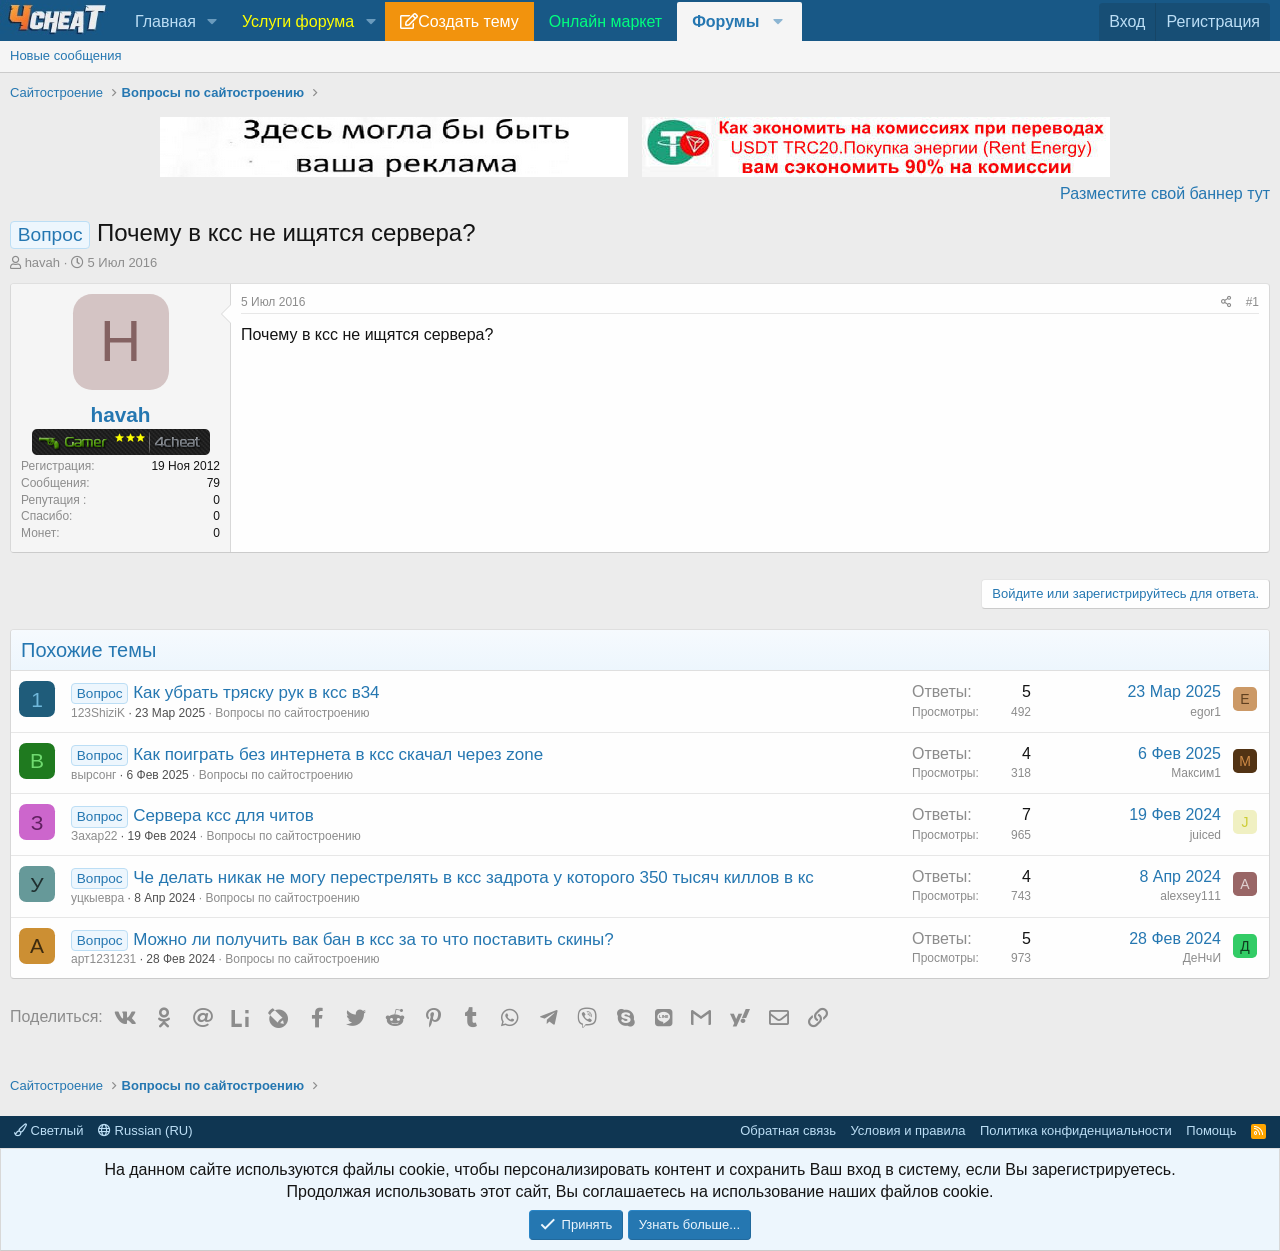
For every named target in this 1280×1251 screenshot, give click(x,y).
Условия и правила (907, 1130)
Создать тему (468, 21)
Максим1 (1196, 773)
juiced (1205, 835)
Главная (165, 21)
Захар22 (94, 836)
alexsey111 (1190, 896)
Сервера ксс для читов (223, 815)
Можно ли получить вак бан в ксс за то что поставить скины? (373, 939)
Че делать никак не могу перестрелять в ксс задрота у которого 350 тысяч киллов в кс (473, 877)
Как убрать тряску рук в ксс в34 (256, 692)
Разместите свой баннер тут (1165, 193)
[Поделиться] (1226, 302)
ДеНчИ (1202, 958)
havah (42, 262)
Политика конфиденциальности (1076, 1130)
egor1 (1205, 712)
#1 (1252, 302)
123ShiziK (98, 713)
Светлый (48, 1130)
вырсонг (94, 775)
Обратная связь (788, 1130)
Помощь (1211, 1130)
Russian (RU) (145, 1130)
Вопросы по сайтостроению (292, 713)
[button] (212, 22)
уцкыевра (97, 898)
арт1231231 (103, 959)
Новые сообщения (66, 55)
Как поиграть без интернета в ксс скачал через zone (338, 754)
